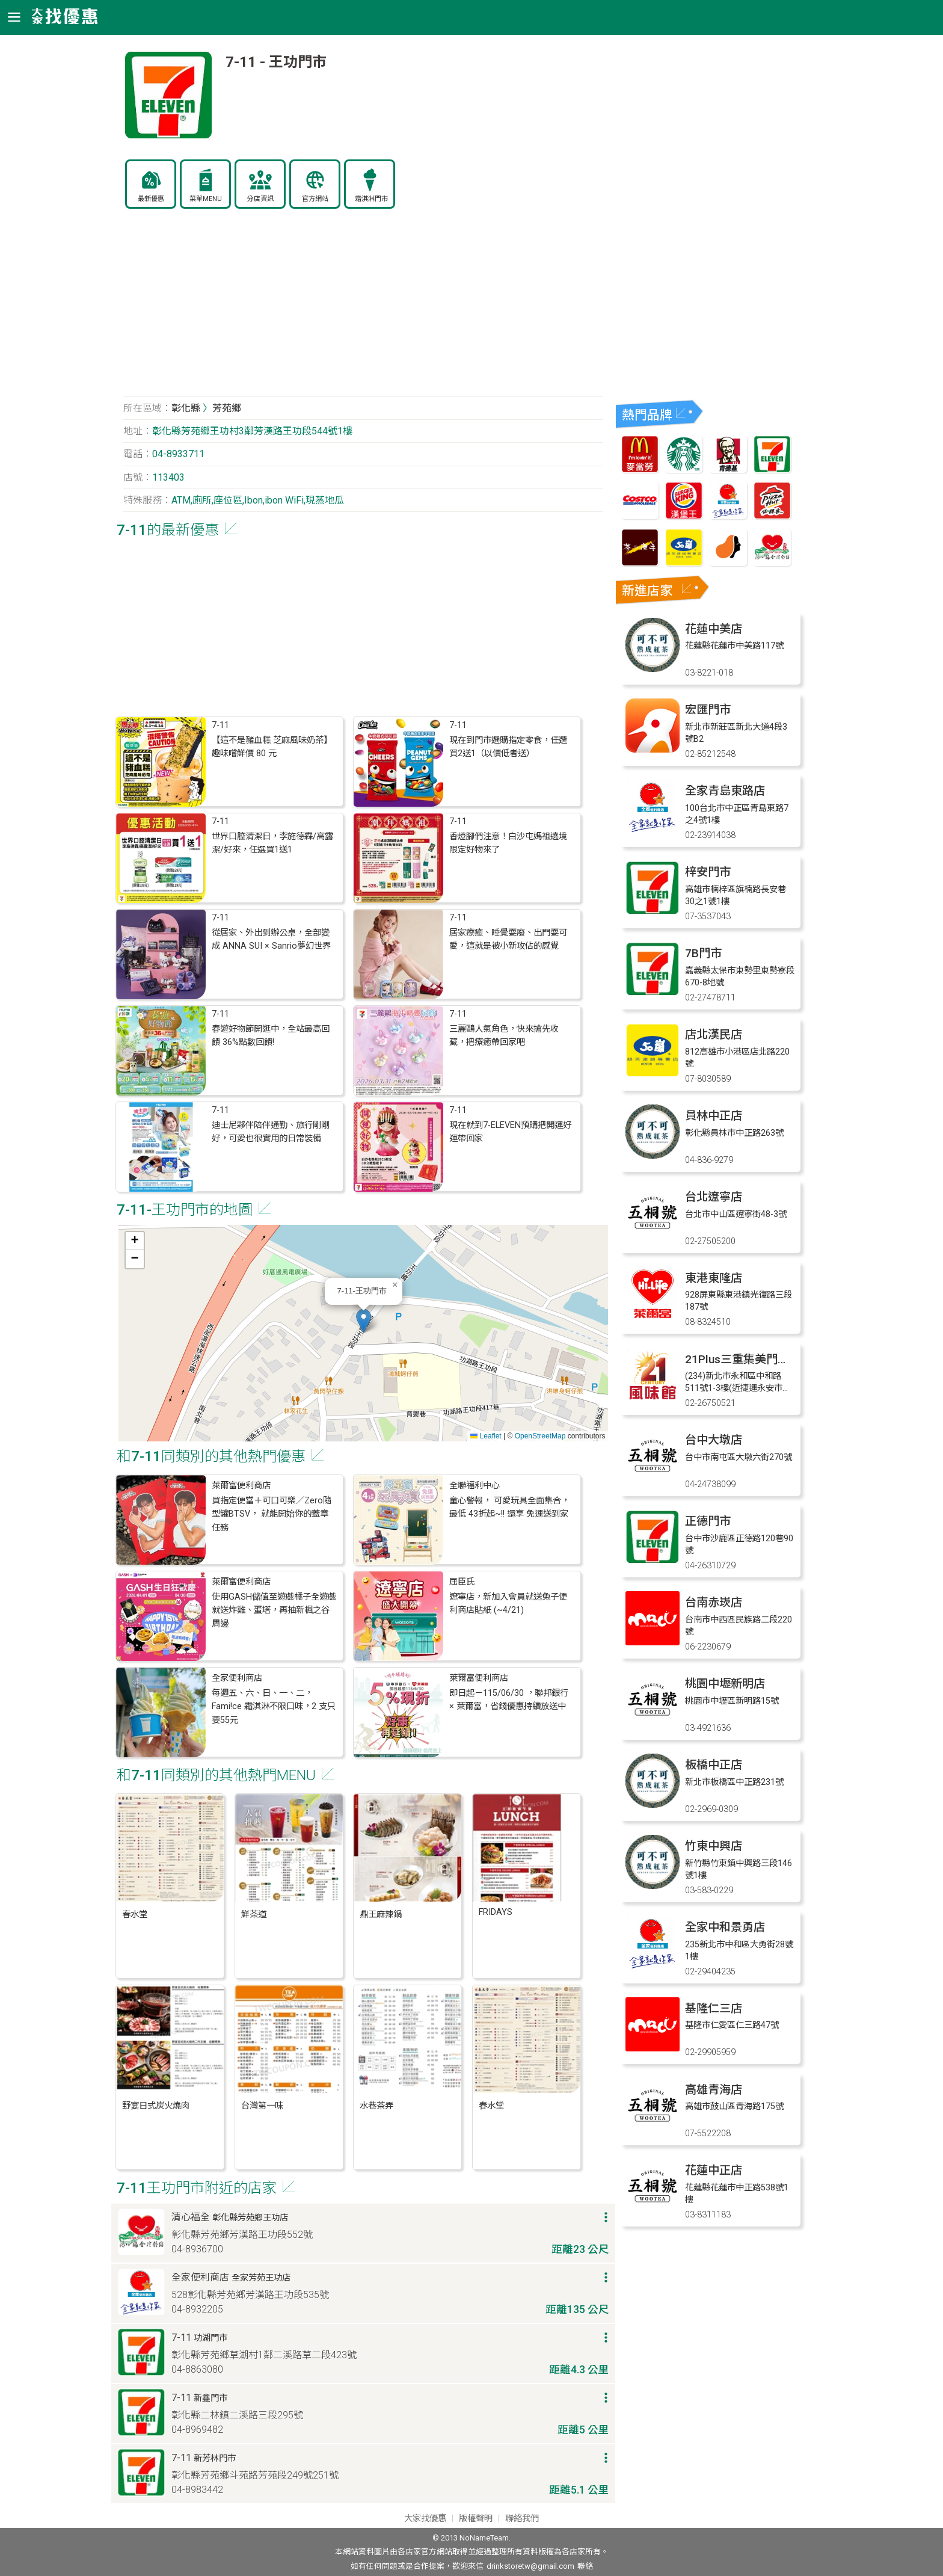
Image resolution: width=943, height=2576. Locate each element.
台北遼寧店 (713, 1197)
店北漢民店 (713, 1034)
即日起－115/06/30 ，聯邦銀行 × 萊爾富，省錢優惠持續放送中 (508, 1700)
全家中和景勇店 (725, 1927)
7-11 (220, 725)
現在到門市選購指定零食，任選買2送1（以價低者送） (508, 747)
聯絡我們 (522, 2518)
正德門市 (708, 1521)
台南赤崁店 (713, 1602)
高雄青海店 (713, 2090)
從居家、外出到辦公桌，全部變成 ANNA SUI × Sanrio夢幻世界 (271, 939)
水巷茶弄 (376, 2106)
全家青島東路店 (725, 791)
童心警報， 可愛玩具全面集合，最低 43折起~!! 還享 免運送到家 (509, 1507)
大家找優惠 (425, 2518)
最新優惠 (151, 199)
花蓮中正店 (713, 2170)
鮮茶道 (253, 1914)
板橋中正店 (713, 1765)
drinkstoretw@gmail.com (530, 2566)
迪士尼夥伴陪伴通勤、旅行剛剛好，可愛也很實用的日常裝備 (271, 1132)
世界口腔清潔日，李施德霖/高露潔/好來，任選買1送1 (272, 843)
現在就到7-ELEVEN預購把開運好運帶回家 (510, 1132)
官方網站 (315, 199)
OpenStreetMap (540, 1436)
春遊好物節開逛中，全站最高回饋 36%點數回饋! (271, 1035)
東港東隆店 (713, 1278)
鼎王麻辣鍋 (381, 1914)
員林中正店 (713, 1116)
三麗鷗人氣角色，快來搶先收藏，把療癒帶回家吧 (504, 1035)
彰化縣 (185, 408)
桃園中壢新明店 (725, 1683)
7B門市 (703, 953)
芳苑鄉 (226, 408)
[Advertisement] (363, 309)
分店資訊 (260, 199)
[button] (363, 1320)
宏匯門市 (708, 709)
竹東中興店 (713, 1846)
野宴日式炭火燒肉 (155, 2106)
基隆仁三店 (713, 2008)
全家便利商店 (237, 1678)
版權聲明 (476, 2518)
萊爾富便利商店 (241, 1486)
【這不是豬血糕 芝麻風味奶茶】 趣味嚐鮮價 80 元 (272, 747)
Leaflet (485, 1436)
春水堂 (134, 1914)
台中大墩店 (713, 1440)
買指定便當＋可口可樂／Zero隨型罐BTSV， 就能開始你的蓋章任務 (271, 1514)
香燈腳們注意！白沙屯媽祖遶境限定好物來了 (508, 843)
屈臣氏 (462, 1582)
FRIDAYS (495, 1912)
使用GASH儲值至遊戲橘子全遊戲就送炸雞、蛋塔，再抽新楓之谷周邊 (274, 1610)
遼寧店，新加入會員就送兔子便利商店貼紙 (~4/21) (508, 1603)
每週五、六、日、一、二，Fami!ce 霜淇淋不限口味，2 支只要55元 (274, 1706)
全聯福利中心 (474, 1486)
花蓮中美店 (713, 629)
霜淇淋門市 (371, 199)
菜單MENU (205, 199)
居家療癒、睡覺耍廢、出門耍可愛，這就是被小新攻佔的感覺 (508, 939)
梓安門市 (708, 872)
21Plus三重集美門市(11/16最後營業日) (785, 1359)
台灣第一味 (262, 2106)
